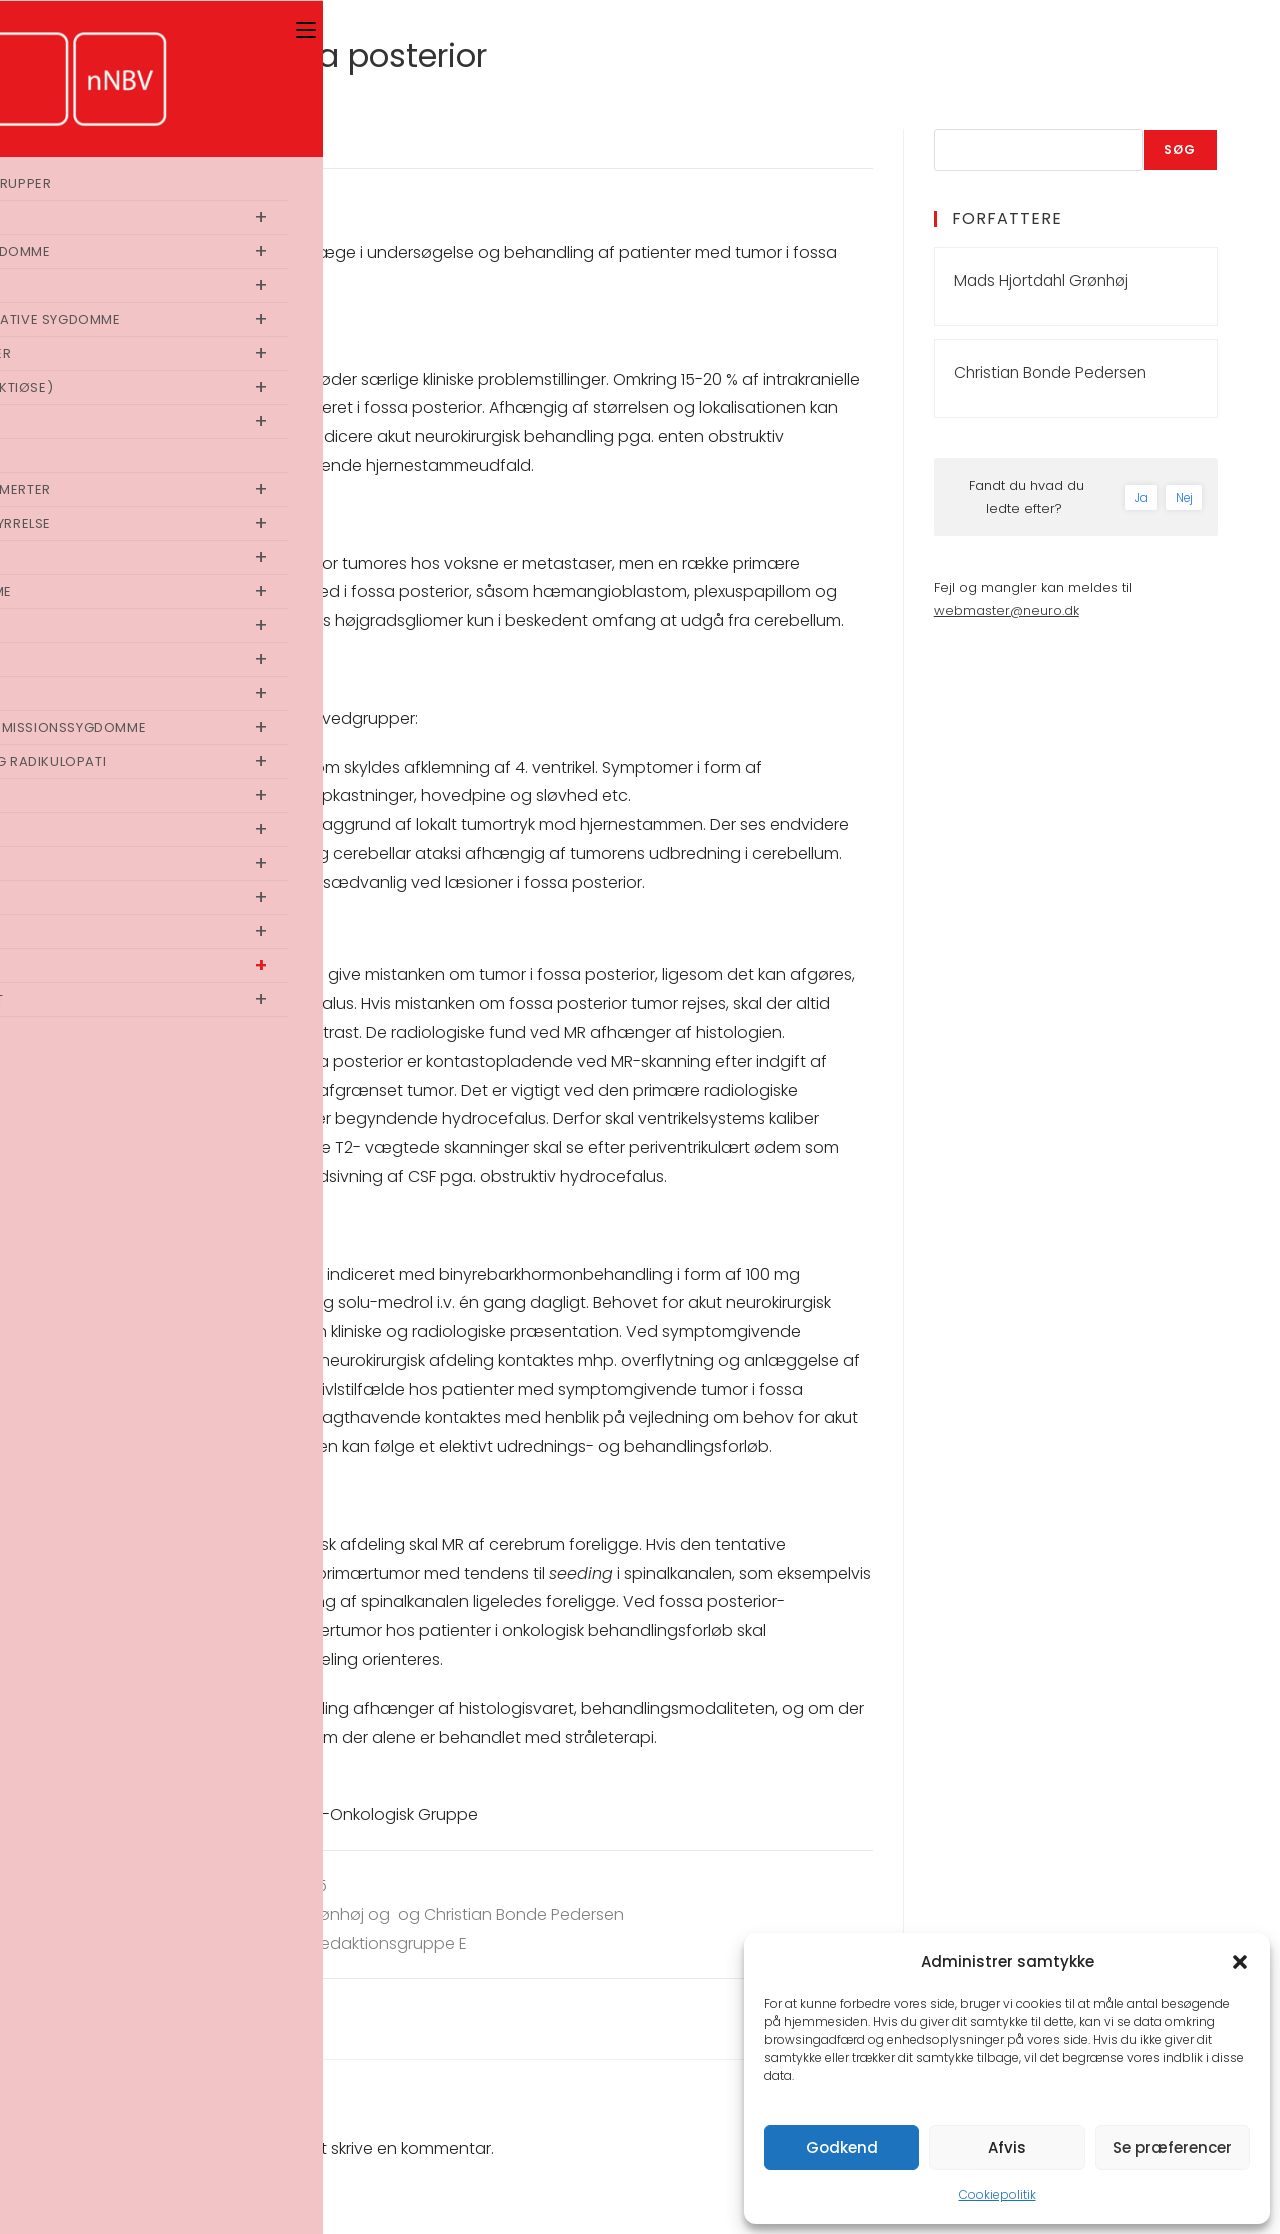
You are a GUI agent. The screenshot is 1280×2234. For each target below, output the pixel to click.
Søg (1180, 149)
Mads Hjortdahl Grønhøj (1041, 280)
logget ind (240, 2148)
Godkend (842, 2147)
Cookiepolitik (997, 2194)
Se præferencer (1172, 2147)
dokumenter (166, 1814)
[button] (1240, 1962)
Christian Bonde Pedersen (1050, 372)
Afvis (1007, 2147)
